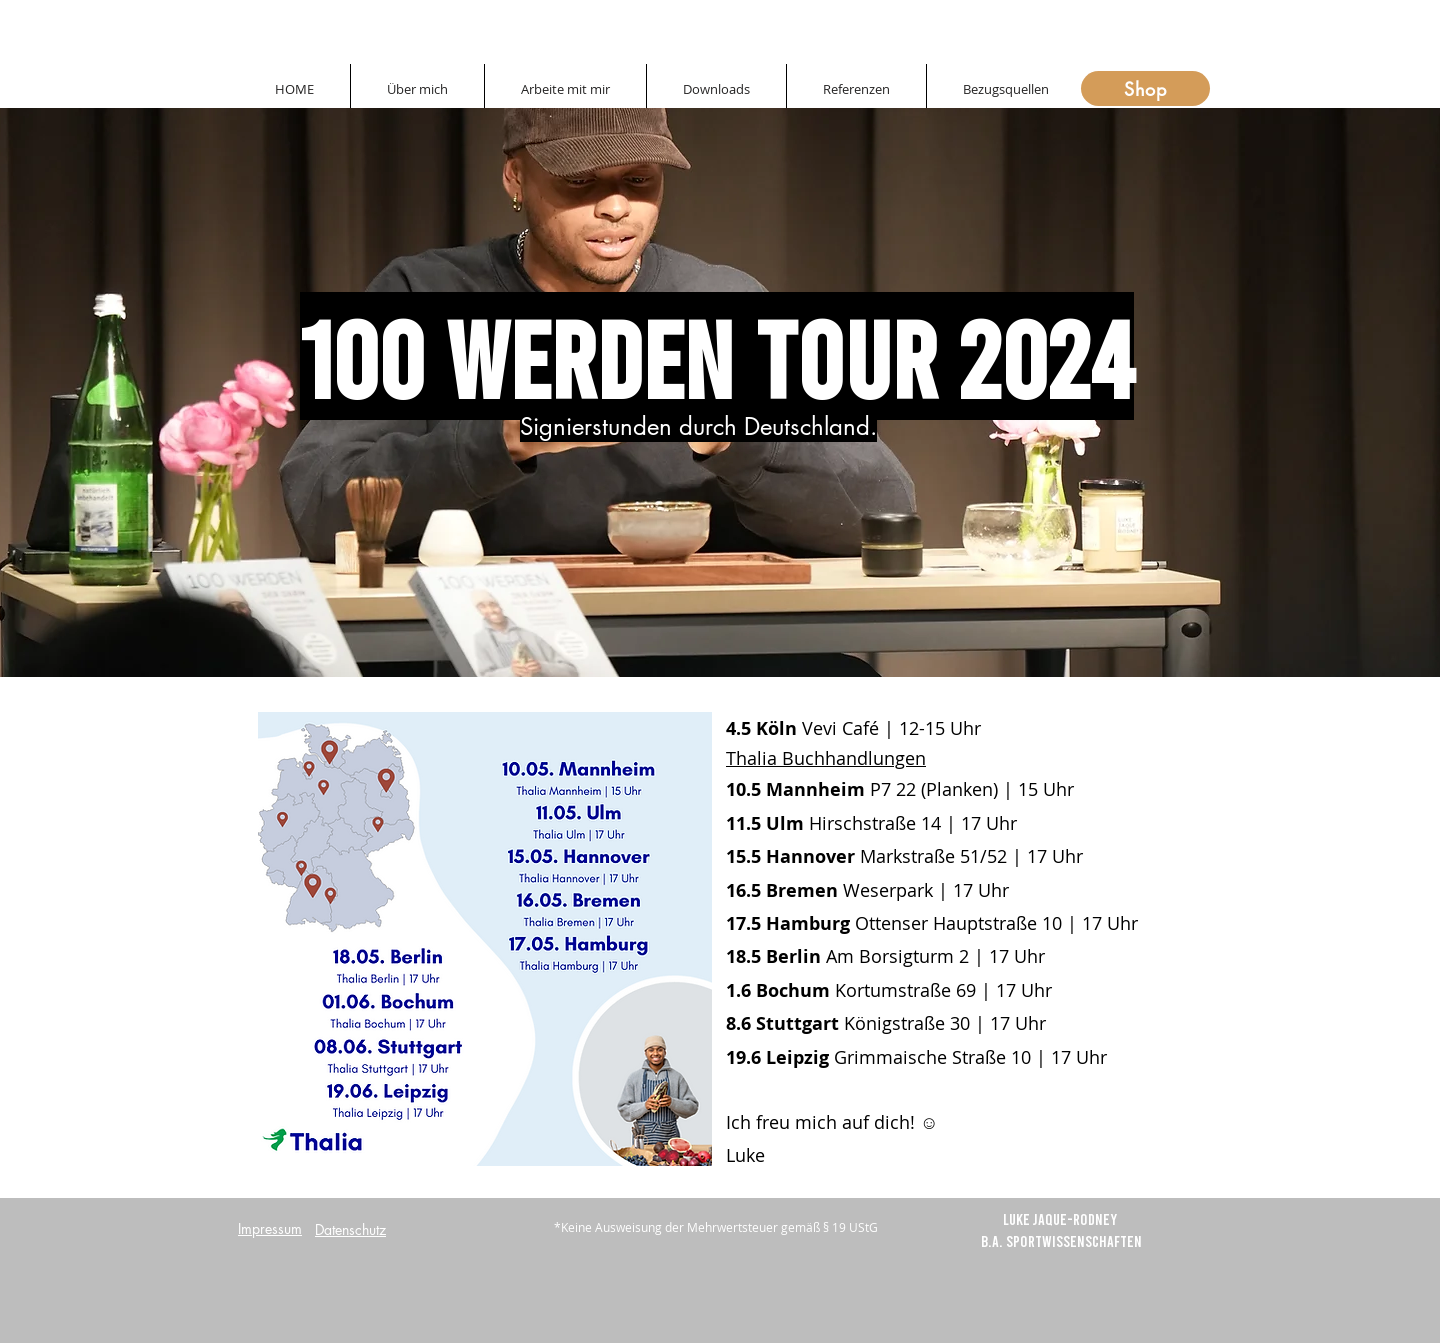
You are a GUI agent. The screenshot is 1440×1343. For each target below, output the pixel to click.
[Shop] (1145, 88)
